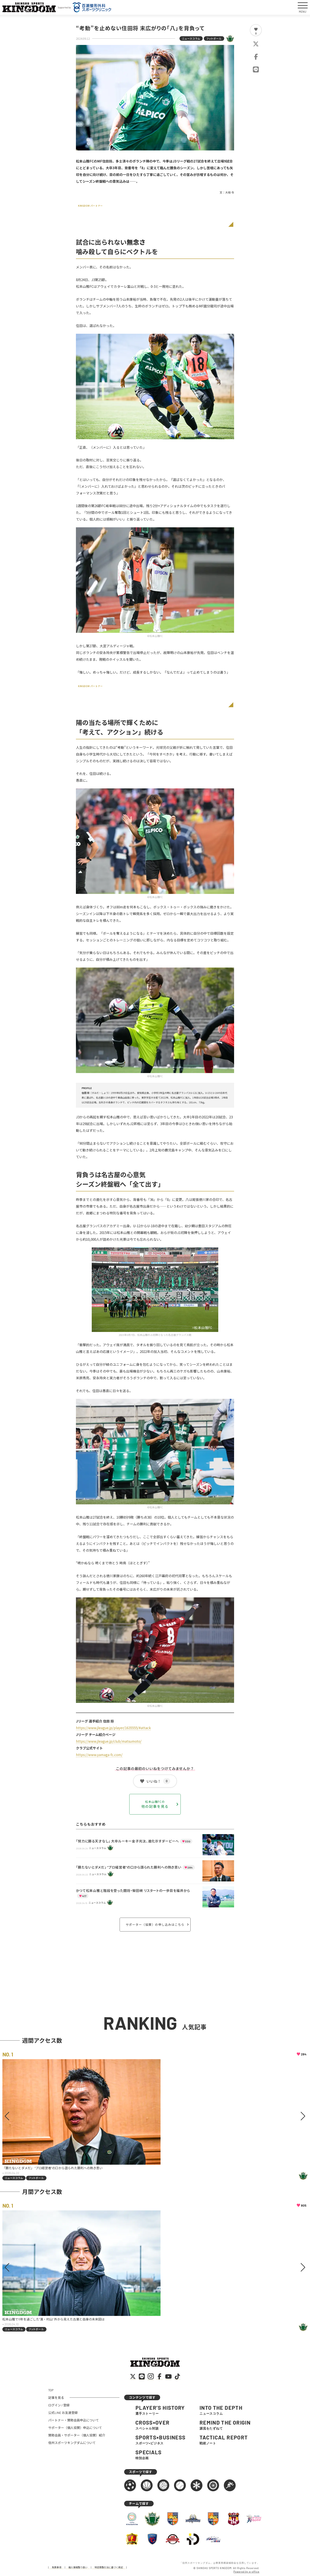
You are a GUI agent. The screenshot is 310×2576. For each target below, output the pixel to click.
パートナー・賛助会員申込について (73, 2420)
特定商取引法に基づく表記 (109, 2567)
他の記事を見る (155, 1804)
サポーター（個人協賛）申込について (75, 2428)
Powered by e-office (246, 2571)
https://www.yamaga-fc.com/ (99, 1754)
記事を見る (56, 2397)
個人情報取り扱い (77, 2567)
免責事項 (56, 2567)
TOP (51, 2390)
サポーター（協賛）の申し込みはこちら (155, 1924)
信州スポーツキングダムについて (72, 2443)
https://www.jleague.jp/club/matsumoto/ (109, 1741)
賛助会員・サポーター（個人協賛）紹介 (76, 2435)
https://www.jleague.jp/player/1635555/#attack (113, 1727)
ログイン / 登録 (59, 2405)
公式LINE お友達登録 (63, 2412)
